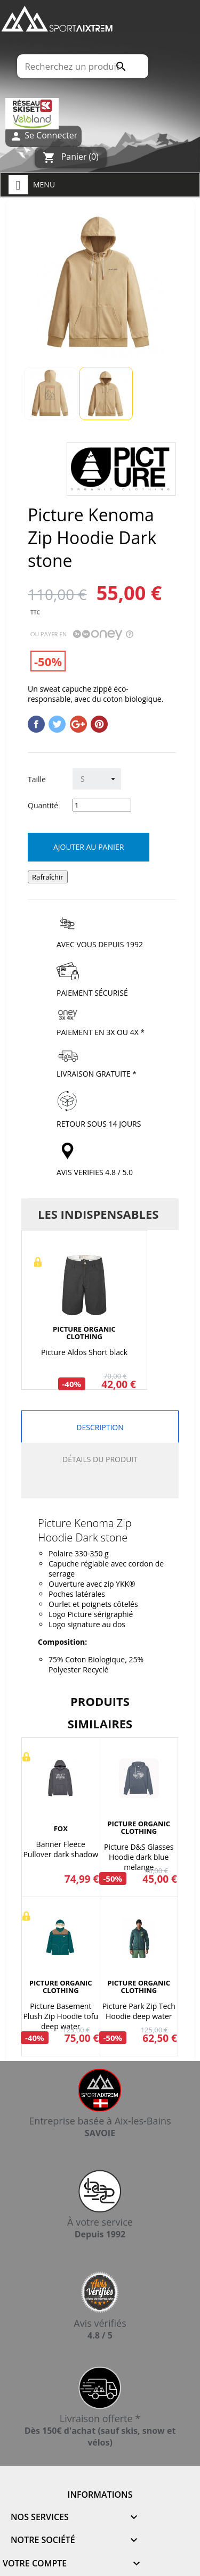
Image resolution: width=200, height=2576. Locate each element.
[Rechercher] (82, 66)
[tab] (100, 1486)
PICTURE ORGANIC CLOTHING (84, 1332)
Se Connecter (43, 136)
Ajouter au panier (88, 847)
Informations (100, 2494)
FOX (61, 1828)
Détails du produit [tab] (100, 1459)
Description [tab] (99, 1427)
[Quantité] (102, 805)
